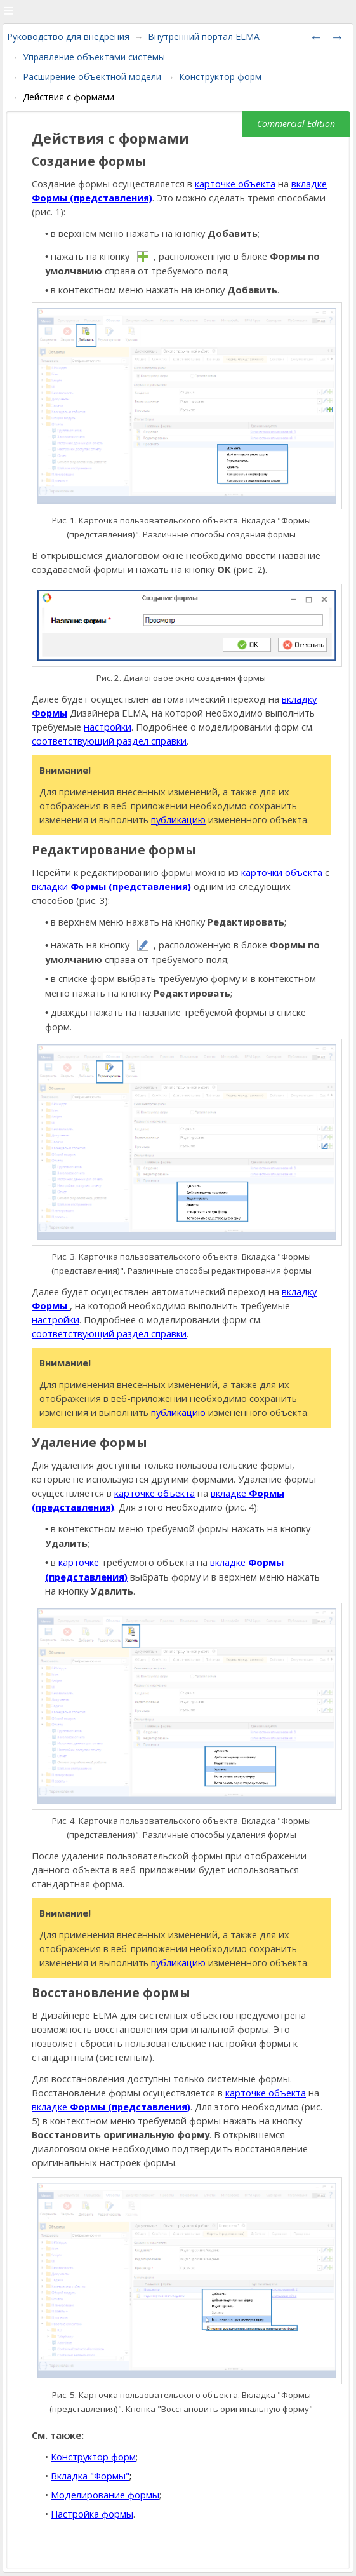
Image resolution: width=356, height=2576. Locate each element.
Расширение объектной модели (92, 77)
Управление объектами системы (94, 57)
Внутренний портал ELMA (204, 36)
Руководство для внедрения (68, 36)
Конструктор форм (220, 77)
